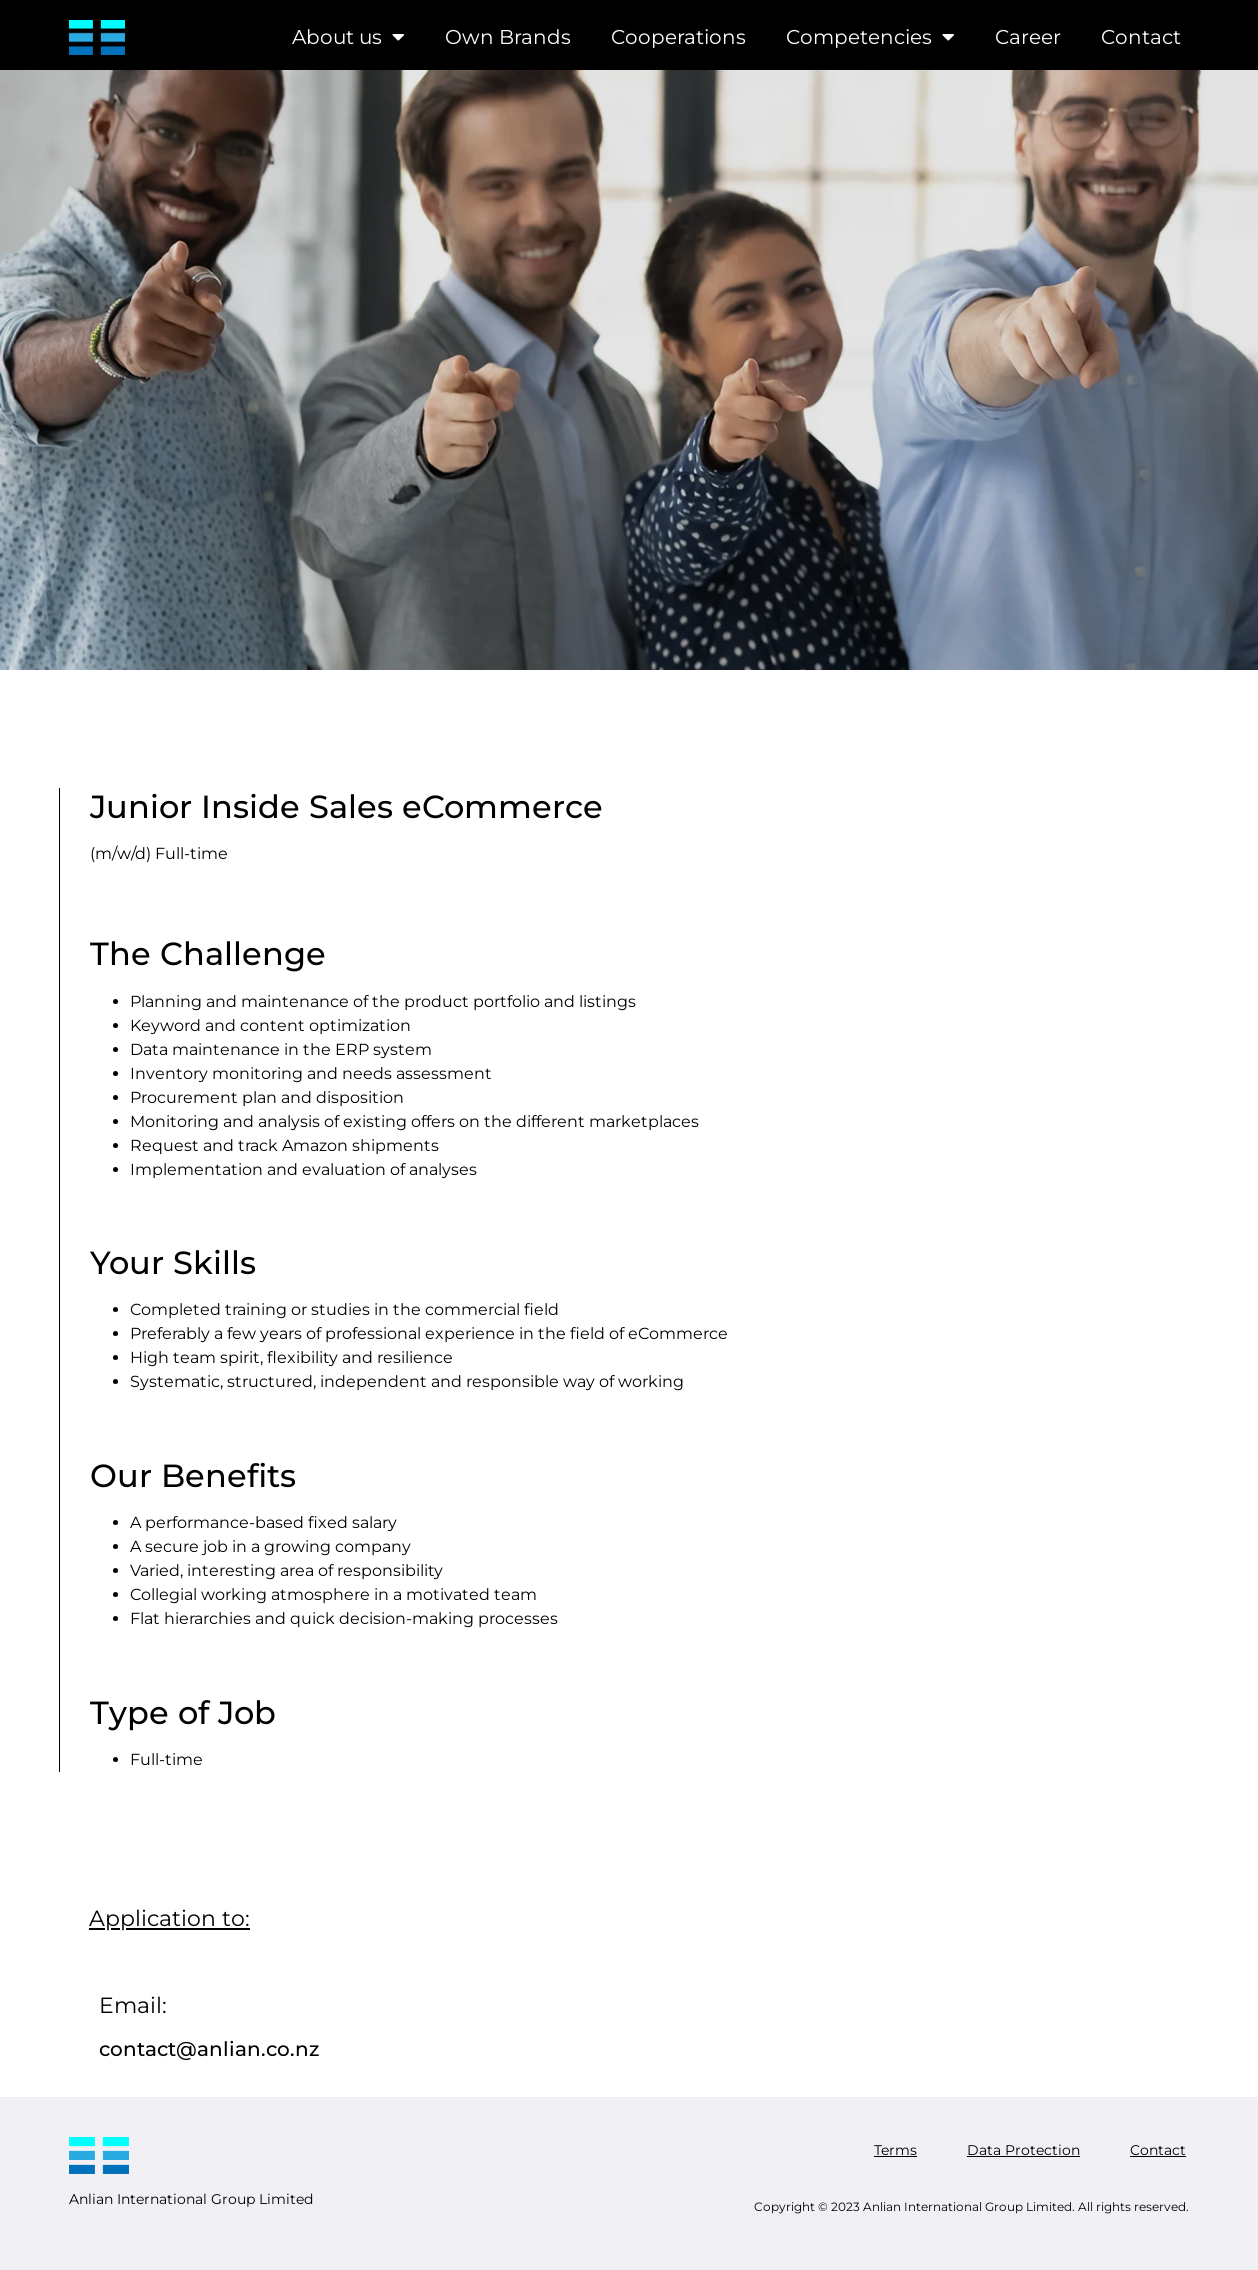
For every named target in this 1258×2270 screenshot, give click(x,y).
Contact (1141, 37)
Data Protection (1023, 2150)
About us (348, 37)
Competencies (870, 37)
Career (1028, 37)
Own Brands (508, 37)
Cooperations (678, 37)
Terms (895, 2150)
